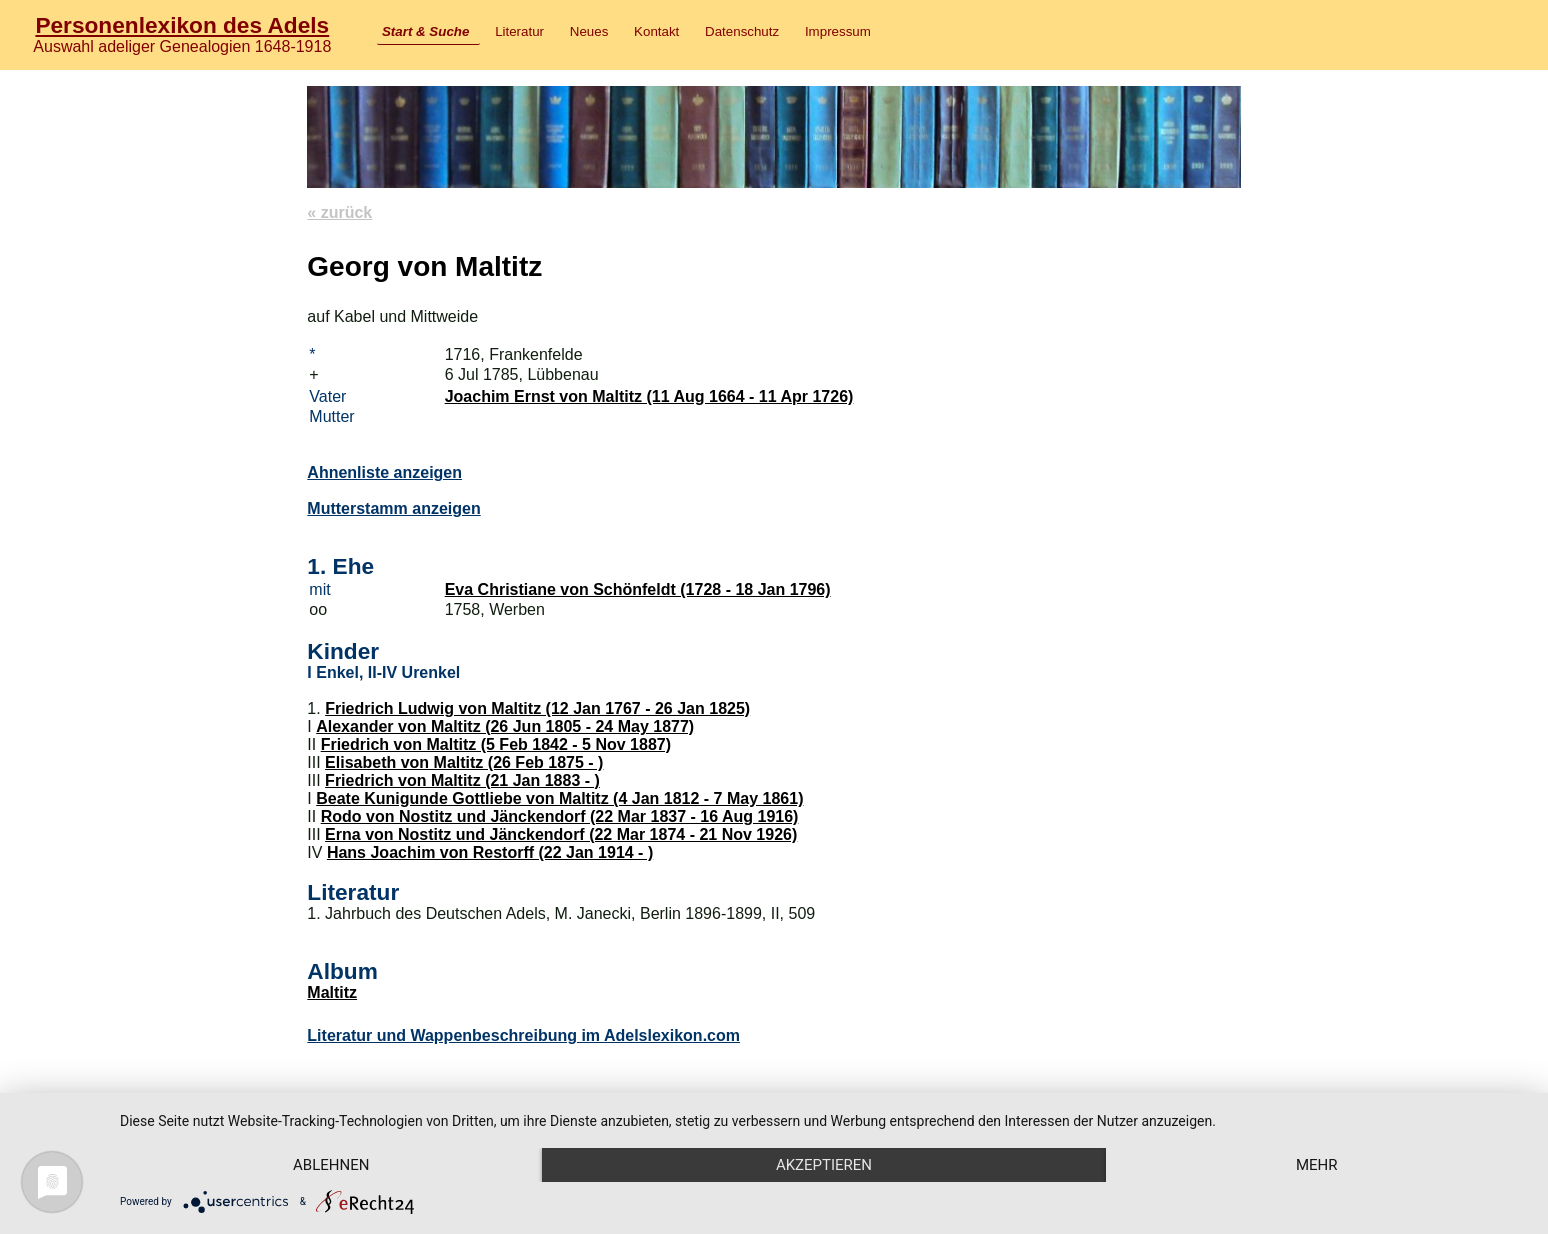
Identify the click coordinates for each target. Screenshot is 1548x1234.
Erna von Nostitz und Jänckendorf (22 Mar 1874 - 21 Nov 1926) (561, 834)
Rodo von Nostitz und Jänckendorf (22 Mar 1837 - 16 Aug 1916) (560, 816)
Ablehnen (331, 1165)
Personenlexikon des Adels (182, 25)
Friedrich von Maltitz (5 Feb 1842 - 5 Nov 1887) (496, 744)
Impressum (838, 31)
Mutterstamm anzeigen (393, 508)
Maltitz (332, 992)
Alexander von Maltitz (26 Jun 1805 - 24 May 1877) (505, 726)
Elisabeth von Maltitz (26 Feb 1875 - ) (464, 762)
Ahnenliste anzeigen (384, 472)
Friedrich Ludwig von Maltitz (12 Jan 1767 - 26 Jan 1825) (537, 708)
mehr (1317, 1165)
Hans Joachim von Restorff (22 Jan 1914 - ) (490, 852)
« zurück (339, 212)
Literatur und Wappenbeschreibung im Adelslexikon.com (523, 1035)
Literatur (519, 31)
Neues (589, 31)
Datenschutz (742, 31)
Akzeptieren (824, 1165)
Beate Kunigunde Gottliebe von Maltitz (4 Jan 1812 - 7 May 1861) (559, 798)
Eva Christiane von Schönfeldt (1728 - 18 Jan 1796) (638, 589)
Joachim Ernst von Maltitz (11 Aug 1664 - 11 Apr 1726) (649, 396)
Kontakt (656, 31)
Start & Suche (425, 31)
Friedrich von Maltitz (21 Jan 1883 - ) (462, 780)
